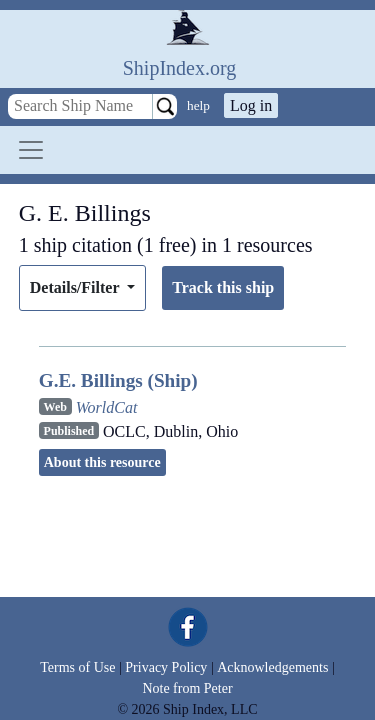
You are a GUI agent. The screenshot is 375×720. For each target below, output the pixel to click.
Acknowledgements (272, 667)
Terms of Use (77, 667)
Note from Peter (187, 688)
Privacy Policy (166, 667)
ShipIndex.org (180, 68)
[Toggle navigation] (31, 150)
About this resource (102, 462)
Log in (251, 105)
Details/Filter (76, 287)
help (198, 105)
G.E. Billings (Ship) (118, 380)
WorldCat (107, 407)
